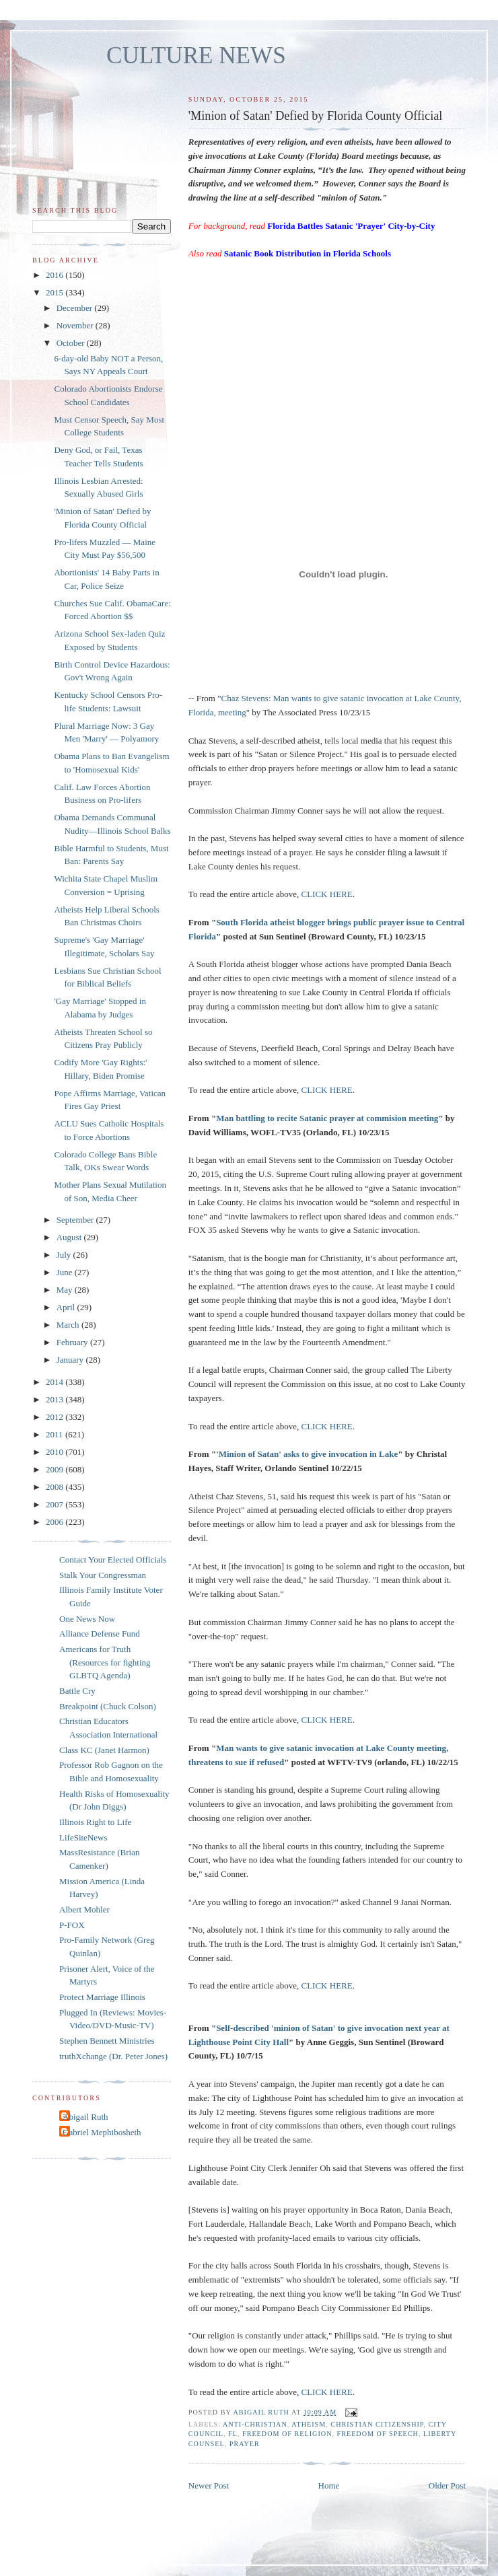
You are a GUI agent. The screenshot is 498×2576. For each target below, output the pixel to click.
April (67, 1307)
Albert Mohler (84, 1909)
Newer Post (208, 2485)
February (73, 1342)
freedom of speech (378, 2433)
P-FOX (72, 1925)
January (71, 1360)
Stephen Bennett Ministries (107, 2041)
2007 (55, 1504)
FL (233, 2433)
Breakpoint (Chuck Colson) (107, 1706)
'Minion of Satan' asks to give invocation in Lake (307, 1454)
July (65, 1255)
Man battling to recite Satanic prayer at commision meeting (327, 1118)
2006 (55, 1522)
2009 (55, 1469)
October (72, 343)
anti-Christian (255, 2424)
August (70, 1237)
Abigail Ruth (85, 2117)
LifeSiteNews (83, 1837)
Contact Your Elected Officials (112, 1559)
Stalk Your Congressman (102, 1575)
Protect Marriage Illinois (102, 1997)
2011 (55, 1434)
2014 (55, 1382)
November (76, 325)
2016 (55, 275)
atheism (308, 2424)
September (76, 1220)
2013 (55, 1399)
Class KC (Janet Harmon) (104, 1750)
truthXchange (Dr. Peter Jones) (113, 2056)
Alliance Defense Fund (99, 1634)
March (69, 1325)
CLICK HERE (327, 894)
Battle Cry (77, 1691)
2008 (55, 1487)
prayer (244, 2443)
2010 (55, 1452)
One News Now (87, 1619)
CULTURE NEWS (196, 55)
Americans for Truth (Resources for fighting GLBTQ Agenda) (105, 1662)
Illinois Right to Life (95, 1822)
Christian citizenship (376, 2424)
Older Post (447, 2485)
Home (329, 2485)
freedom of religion (287, 2433)
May (66, 1290)
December (76, 308)
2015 (55, 292)
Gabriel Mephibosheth (102, 2132)
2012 (55, 1417)
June (66, 1272)
